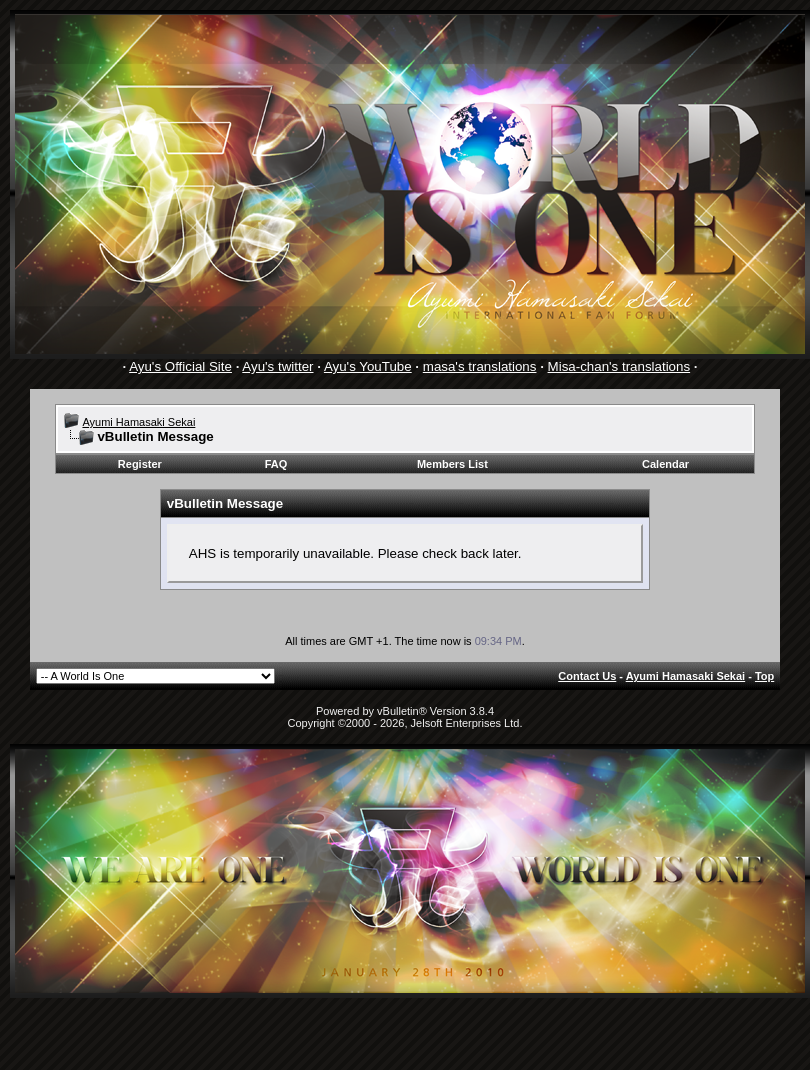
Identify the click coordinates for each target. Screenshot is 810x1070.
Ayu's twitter (277, 366)
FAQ (276, 464)
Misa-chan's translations (619, 366)
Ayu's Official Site (180, 366)
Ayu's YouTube (368, 366)
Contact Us (587, 676)
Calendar (665, 464)
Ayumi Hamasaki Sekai (138, 422)
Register (140, 464)
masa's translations (480, 366)
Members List (452, 464)
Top (764, 676)
